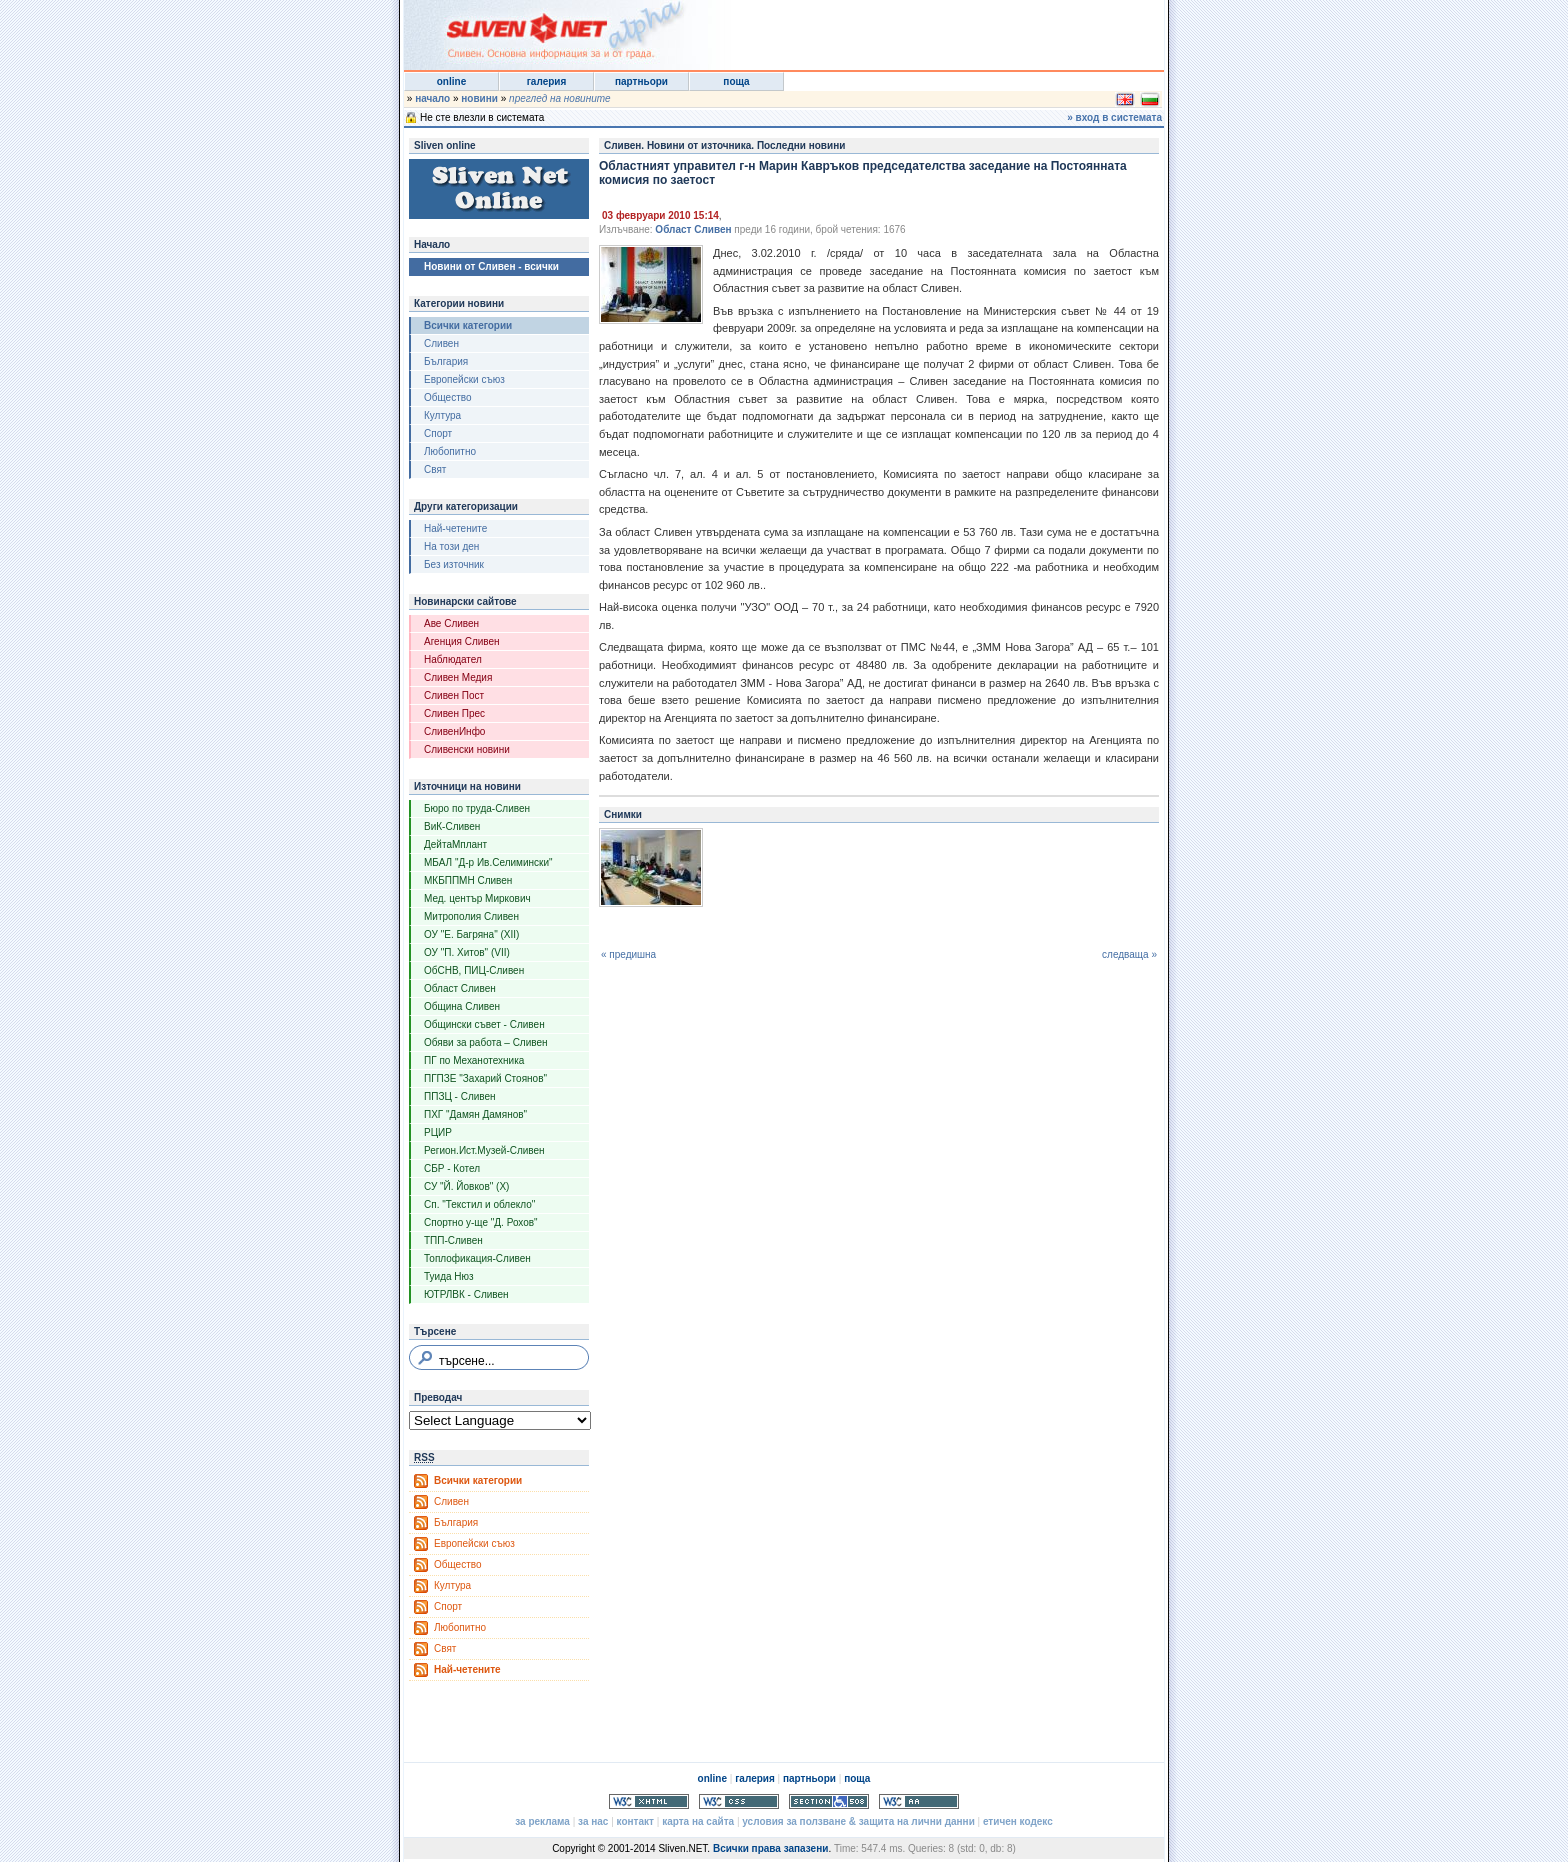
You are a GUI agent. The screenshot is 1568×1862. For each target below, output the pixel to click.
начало (432, 98)
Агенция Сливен (462, 641)
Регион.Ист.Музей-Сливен (484, 1150)
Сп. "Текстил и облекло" (479, 1204)
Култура (442, 415)
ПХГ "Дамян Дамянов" (475, 1114)
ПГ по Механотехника (474, 1060)
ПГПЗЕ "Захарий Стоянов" (485, 1078)
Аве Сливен (451, 623)
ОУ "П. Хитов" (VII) (467, 952)
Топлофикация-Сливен (477, 1258)
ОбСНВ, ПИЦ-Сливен (474, 970)
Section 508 (829, 1801)
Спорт (438, 433)
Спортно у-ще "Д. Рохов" (481, 1222)
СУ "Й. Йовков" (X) (466, 1186)
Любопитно (450, 451)
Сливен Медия (458, 677)
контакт (635, 1821)
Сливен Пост (454, 695)
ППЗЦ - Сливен (460, 1096)
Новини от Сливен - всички (491, 266)
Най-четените (455, 528)
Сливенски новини (467, 749)
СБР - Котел (452, 1168)
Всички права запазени (770, 1848)
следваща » (1129, 954)
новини (479, 98)
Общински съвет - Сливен (484, 1024)
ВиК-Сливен (452, 826)
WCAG (919, 1801)
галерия (547, 81)
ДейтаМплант (455, 844)
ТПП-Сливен (453, 1240)
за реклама (542, 1821)
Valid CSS (739, 1801)
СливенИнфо (454, 731)
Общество (448, 397)
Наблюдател (453, 659)
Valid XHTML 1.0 (649, 1801)
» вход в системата (1114, 117)
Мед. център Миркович (477, 898)
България (446, 361)
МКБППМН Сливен (468, 880)
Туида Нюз (449, 1276)
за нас (593, 1821)
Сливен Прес (454, 713)
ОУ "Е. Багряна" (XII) (471, 934)
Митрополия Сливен (471, 916)
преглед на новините (560, 98)
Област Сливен (460, 988)
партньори (641, 81)
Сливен (441, 343)
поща (736, 81)
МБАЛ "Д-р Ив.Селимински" (488, 862)
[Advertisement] (918, 30)
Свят (435, 469)
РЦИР (438, 1132)
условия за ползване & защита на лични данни (858, 1821)
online (451, 81)
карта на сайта (698, 1821)
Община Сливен (462, 1006)
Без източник (454, 564)
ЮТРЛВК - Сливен (466, 1294)
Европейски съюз (464, 379)
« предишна (628, 954)
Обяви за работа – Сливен (486, 1042)
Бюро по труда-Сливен (477, 808)
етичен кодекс (1018, 1821)
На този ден (451, 546)
